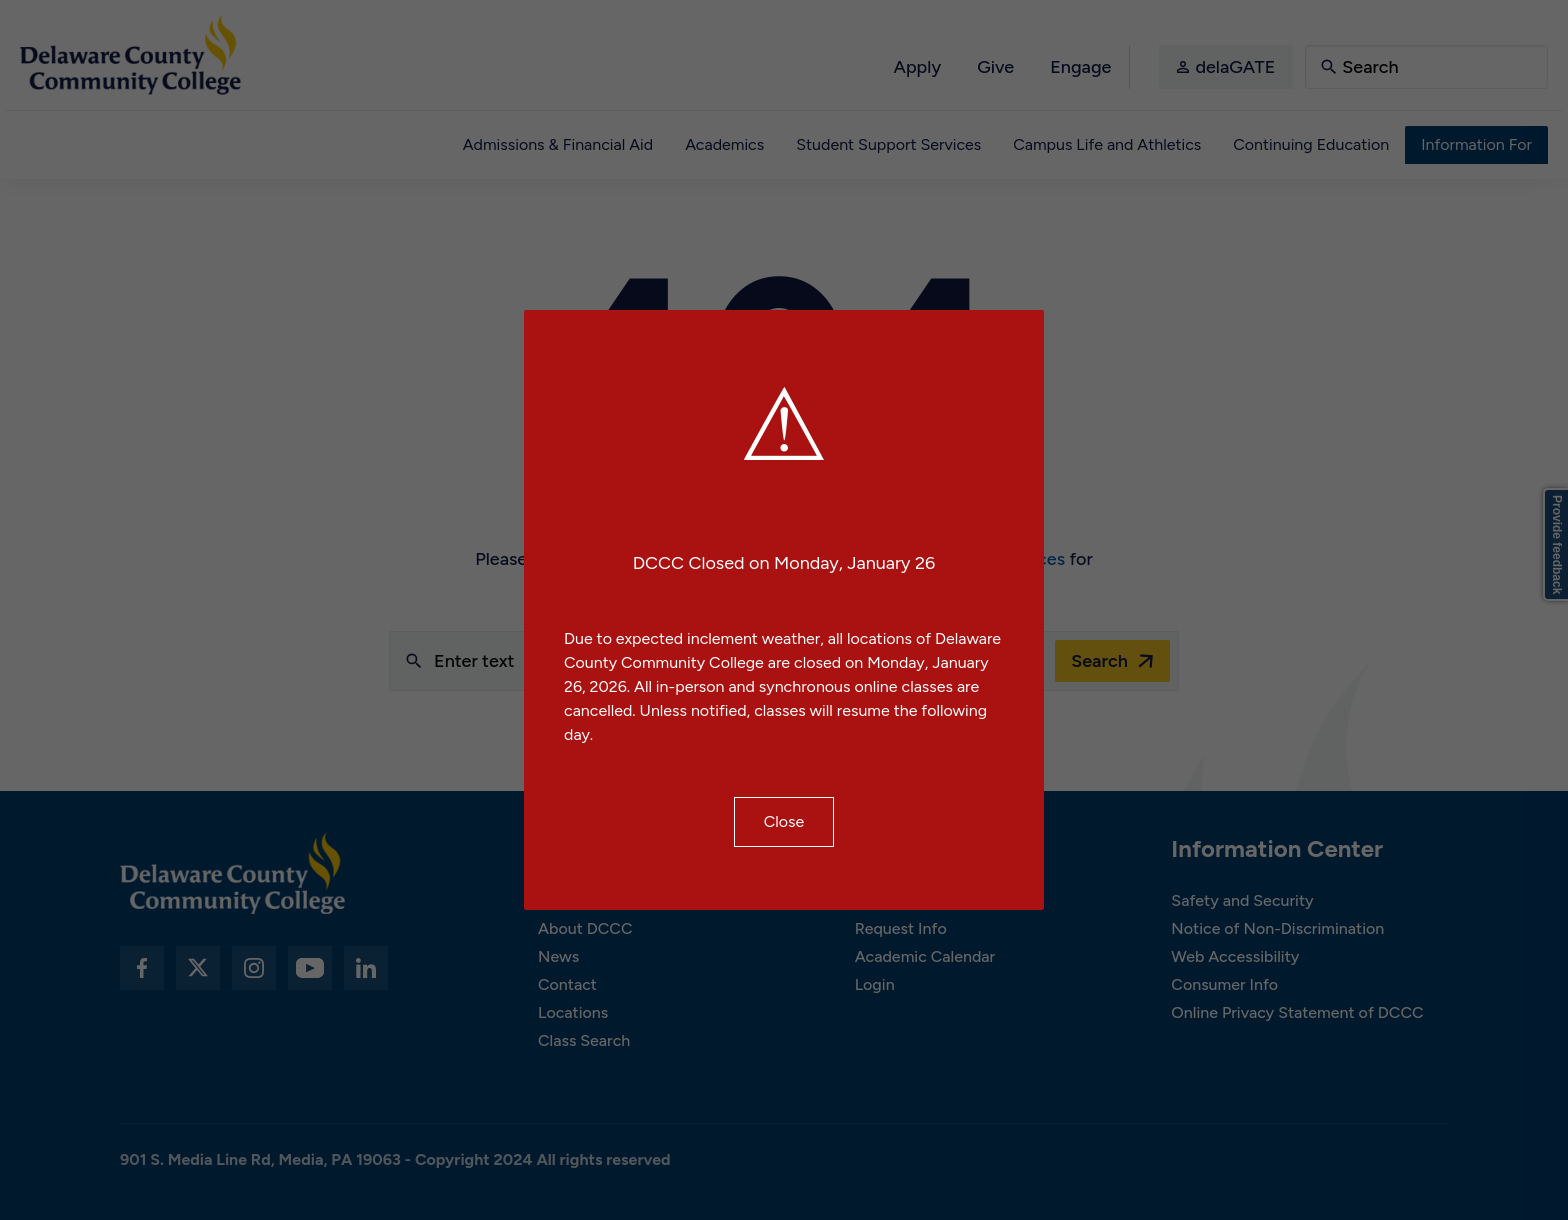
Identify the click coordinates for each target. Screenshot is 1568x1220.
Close (784, 821)
